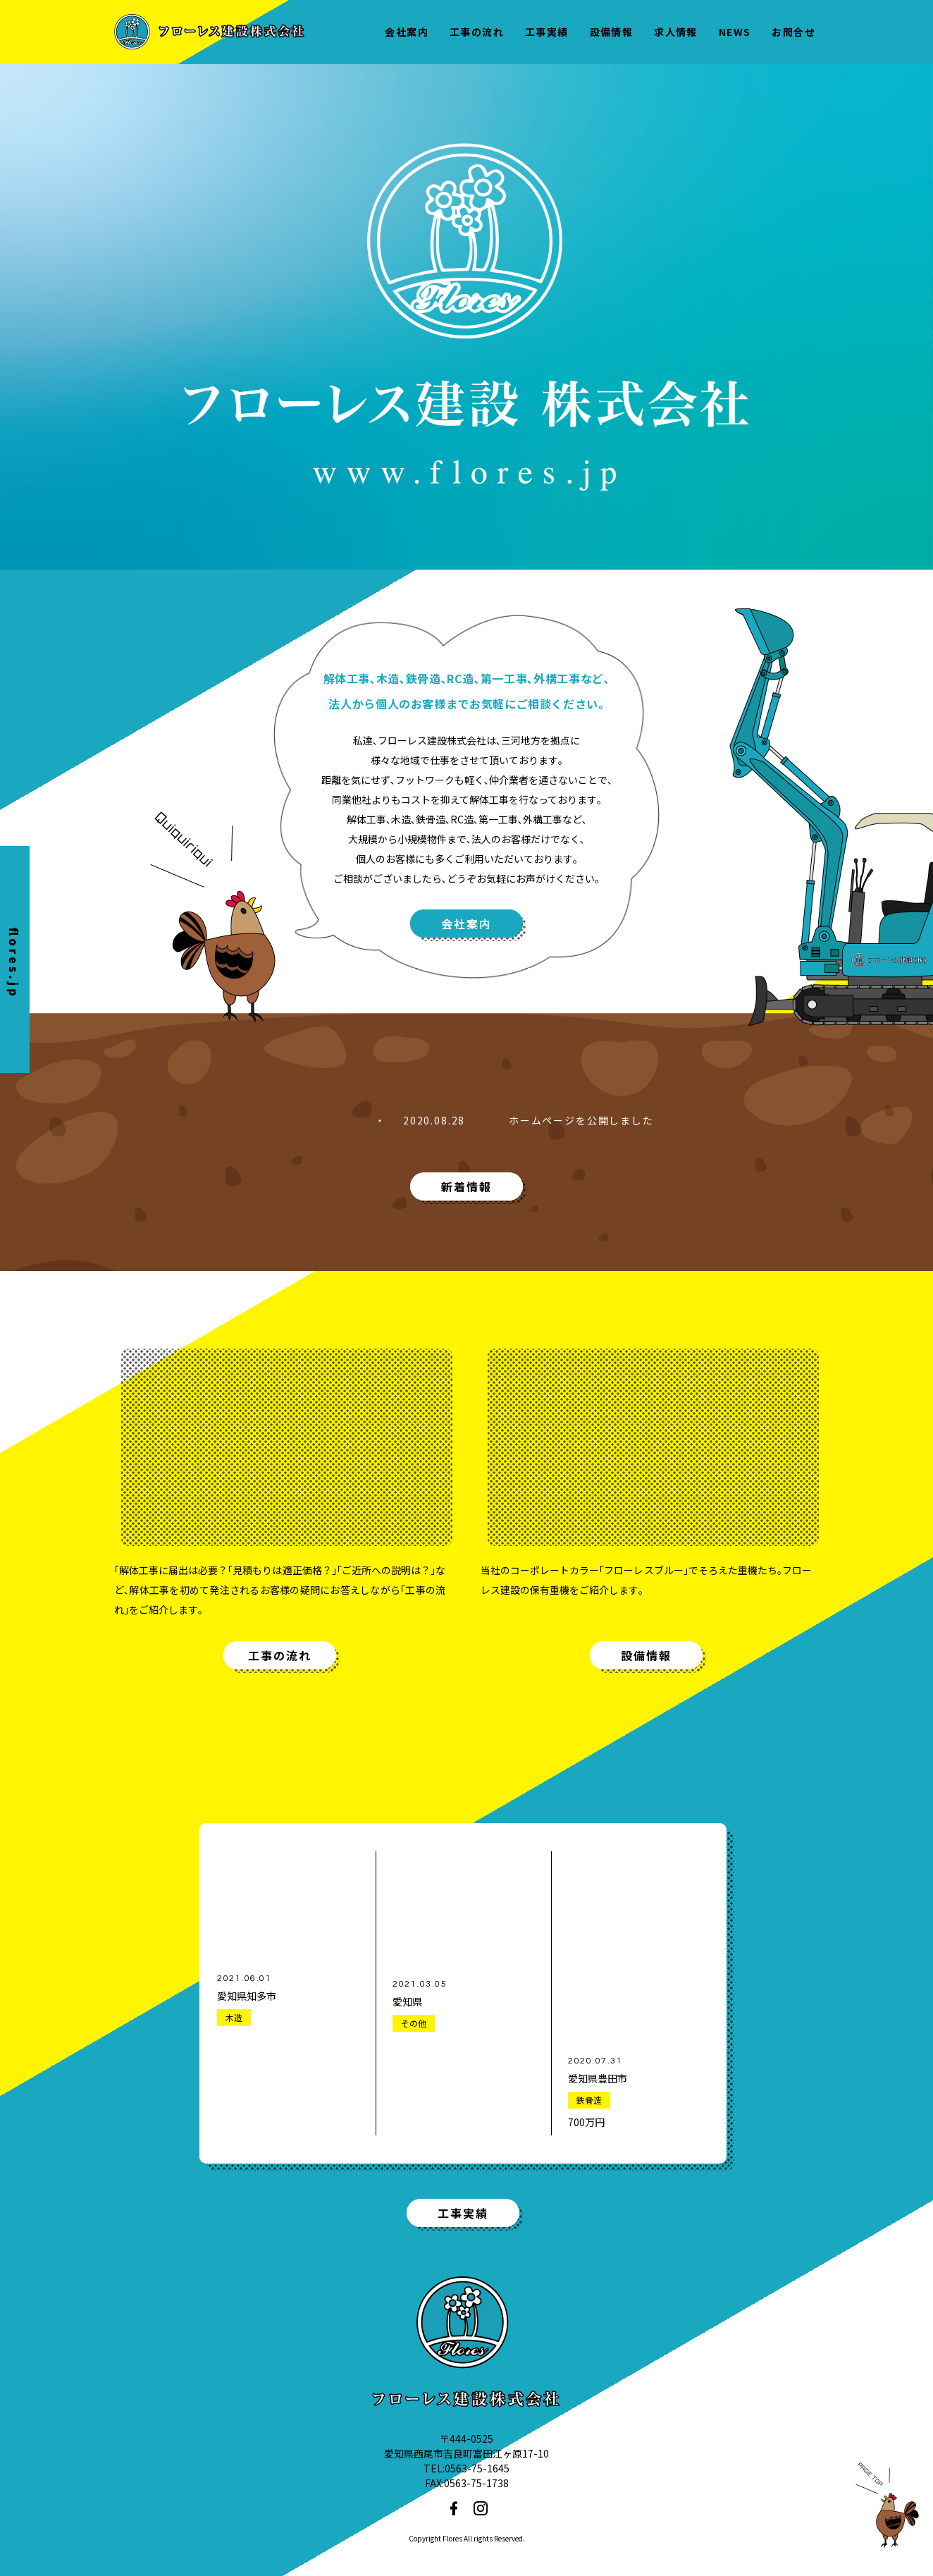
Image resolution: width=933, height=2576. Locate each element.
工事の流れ (279, 1655)
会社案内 (466, 923)
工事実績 (463, 2212)
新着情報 (466, 1186)
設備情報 (646, 1655)
